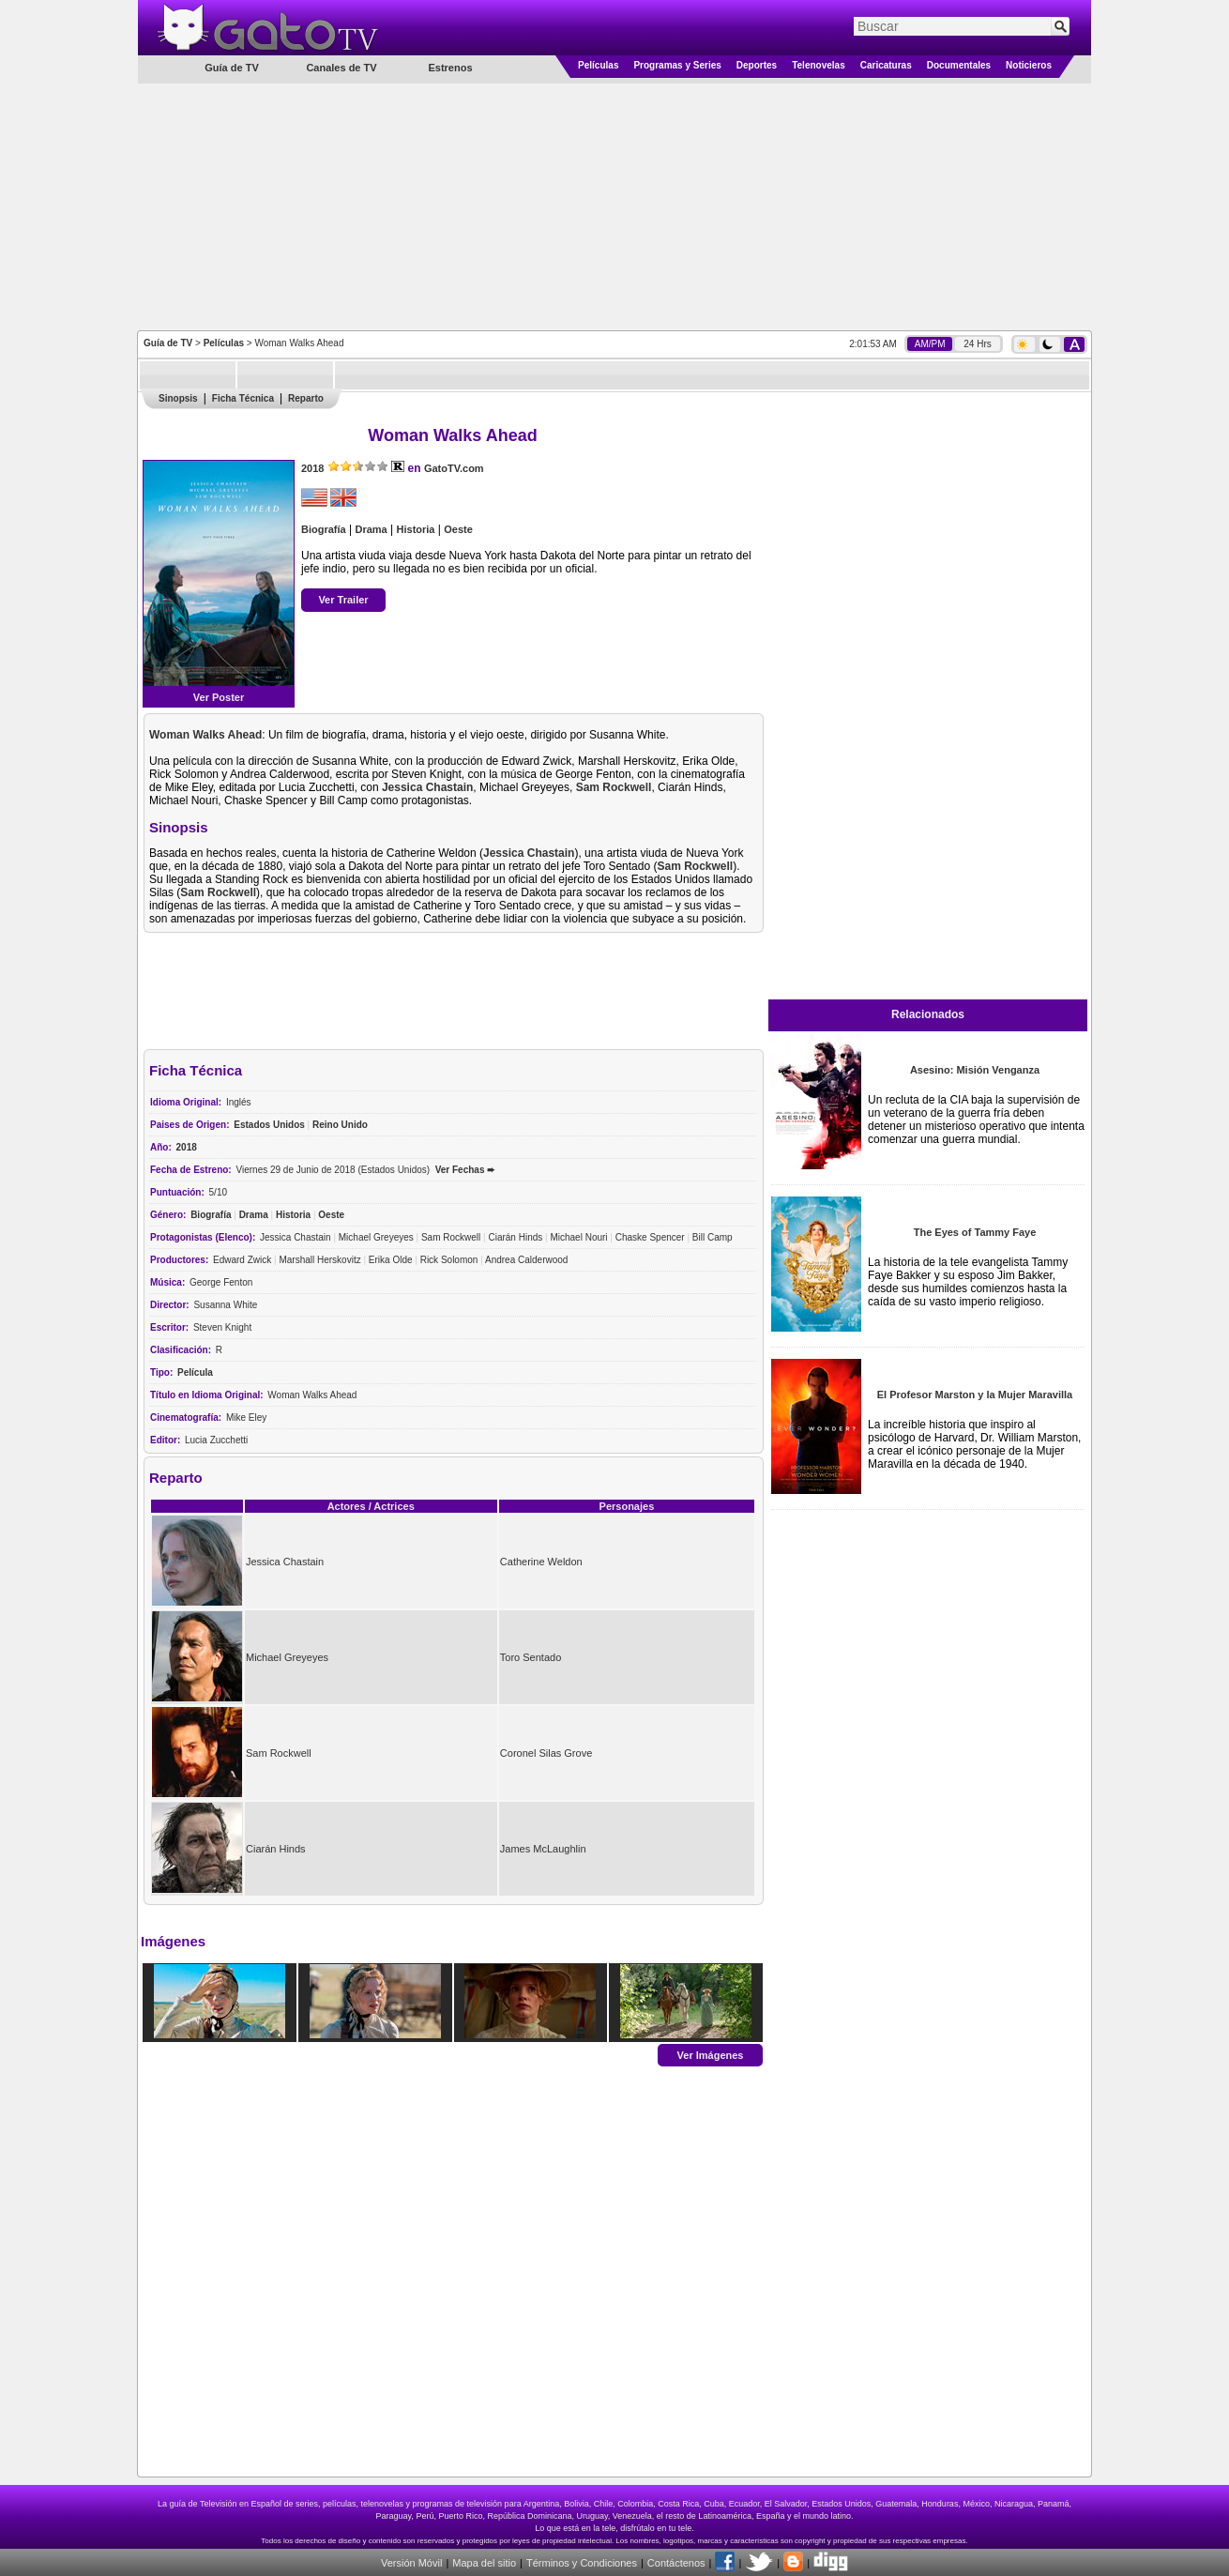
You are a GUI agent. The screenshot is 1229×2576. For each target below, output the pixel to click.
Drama (371, 529)
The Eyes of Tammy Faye (975, 1232)
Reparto (306, 398)
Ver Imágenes (710, 2054)
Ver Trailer (343, 599)
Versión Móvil (411, 2562)
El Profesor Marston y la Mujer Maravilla (974, 1394)
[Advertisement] (614, 205)
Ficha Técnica (243, 398)
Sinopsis (178, 398)
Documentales (959, 65)
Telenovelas (818, 65)
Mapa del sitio (484, 2562)
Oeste (458, 529)
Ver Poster (218, 697)
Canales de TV (341, 67)
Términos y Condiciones (581, 2562)
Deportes (756, 65)
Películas (598, 65)
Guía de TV (168, 343)
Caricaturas (886, 65)
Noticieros (1029, 65)
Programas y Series (677, 65)
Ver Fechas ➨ (465, 1170)
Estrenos (450, 67)
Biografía (323, 529)
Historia (416, 529)
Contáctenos (676, 2562)
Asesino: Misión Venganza (974, 1069)
